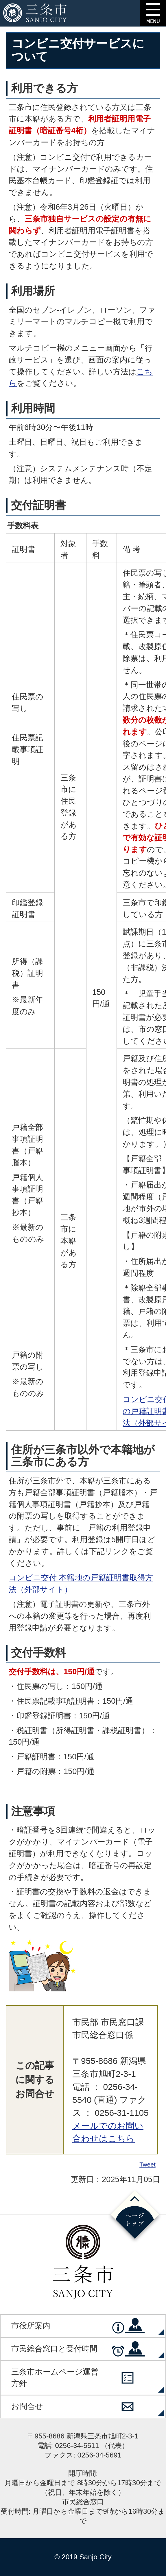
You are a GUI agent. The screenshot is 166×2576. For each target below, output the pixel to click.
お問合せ (27, 2406)
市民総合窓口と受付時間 (54, 2348)
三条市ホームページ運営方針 (54, 2377)
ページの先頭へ (135, 2216)
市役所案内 (30, 2325)
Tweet (148, 2164)
